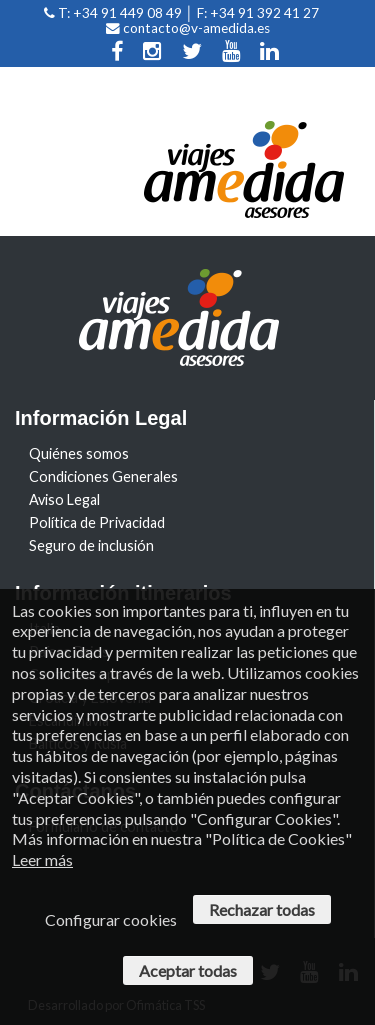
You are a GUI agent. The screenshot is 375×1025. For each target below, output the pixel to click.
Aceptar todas (188, 970)
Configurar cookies (111, 919)
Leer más (42, 859)
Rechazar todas (262, 909)
